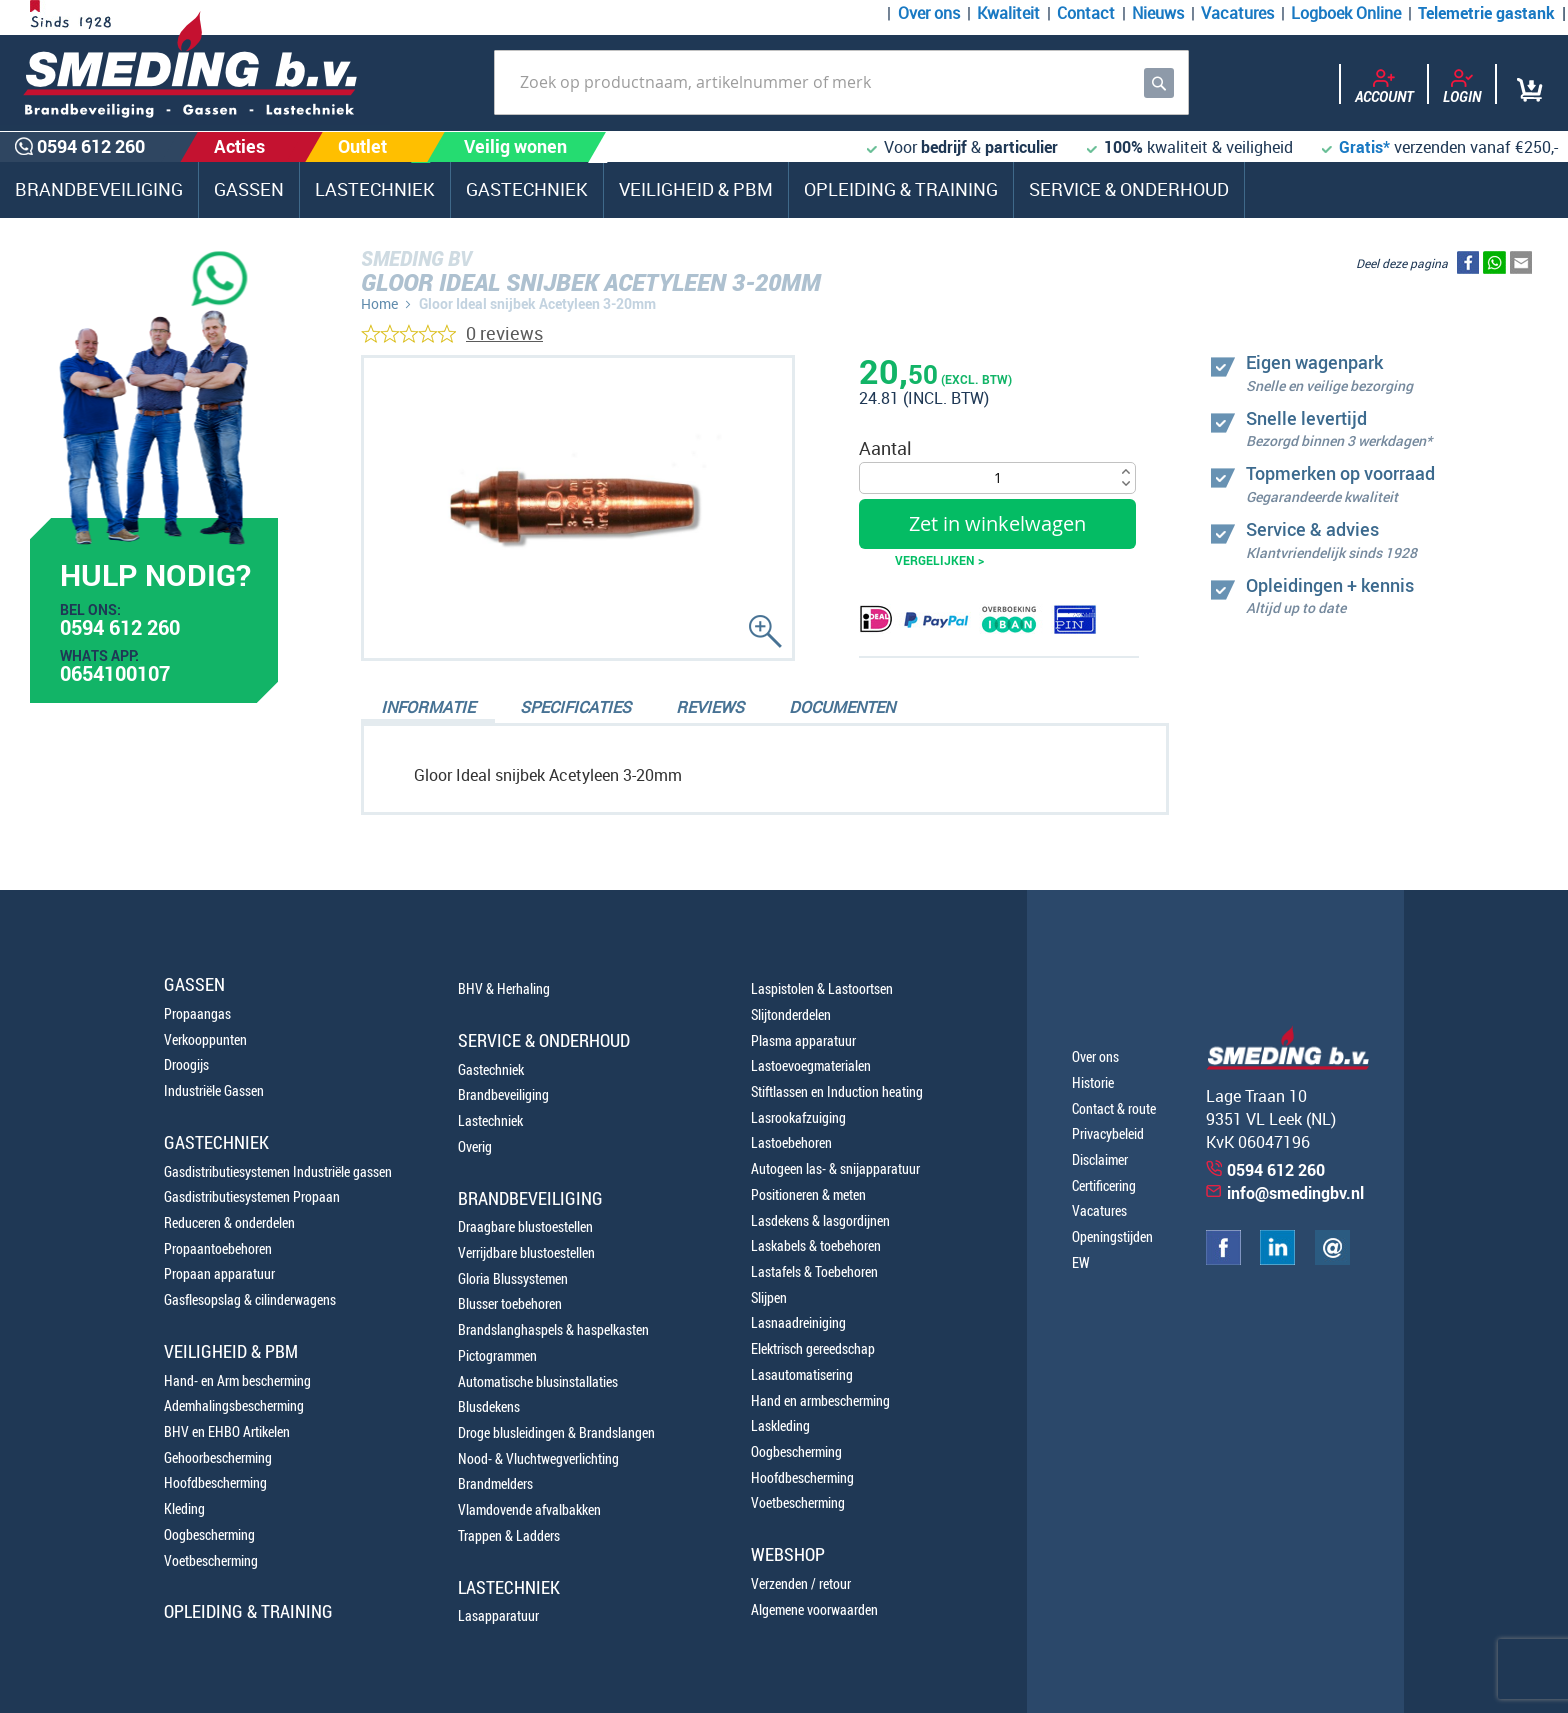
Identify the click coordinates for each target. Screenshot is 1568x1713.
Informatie (428, 707)
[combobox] (841, 82)
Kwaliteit (1008, 13)
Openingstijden (1112, 1236)
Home (379, 303)
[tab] (428, 709)
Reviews (710, 707)
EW (1081, 1262)
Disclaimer (1100, 1159)
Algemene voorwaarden (814, 1609)
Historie (1093, 1082)
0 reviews (504, 333)
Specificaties (575, 707)
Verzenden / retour (801, 1583)
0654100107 (115, 676)
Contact (1086, 13)
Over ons (929, 13)
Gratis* (1364, 147)
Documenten (842, 707)
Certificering (1104, 1185)
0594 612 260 (120, 630)
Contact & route (1114, 1108)
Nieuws (1158, 13)
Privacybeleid (1108, 1133)
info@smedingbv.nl (1295, 1193)
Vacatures (1237, 13)
